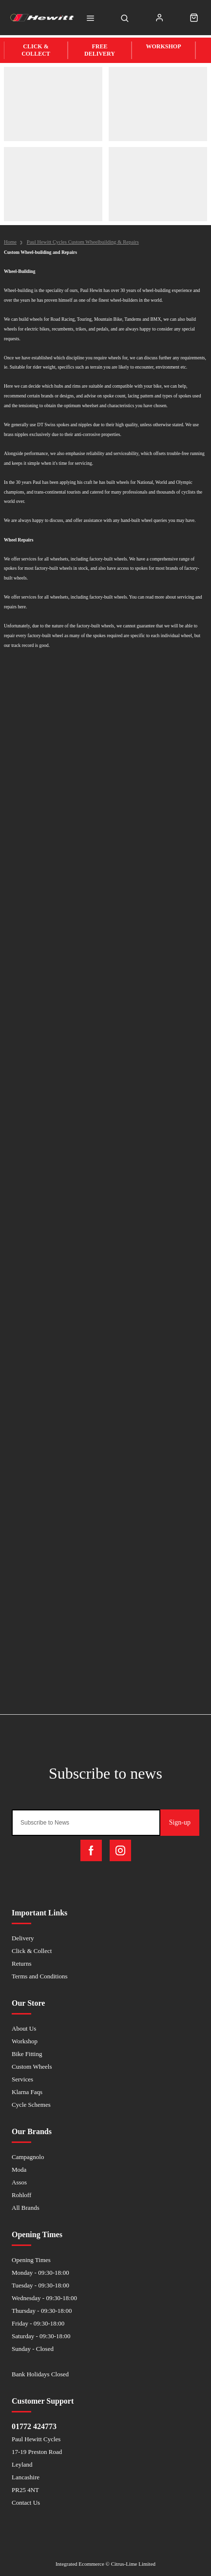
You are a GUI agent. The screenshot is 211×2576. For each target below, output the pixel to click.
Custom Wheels (32, 2066)
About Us (24, 2028)
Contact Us (26, 2502)
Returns (21, 1963)
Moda (19, 2169)
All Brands (25, 2207)
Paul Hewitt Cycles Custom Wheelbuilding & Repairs (83, 242)
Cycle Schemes (31, 2104)
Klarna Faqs (27, 2092)
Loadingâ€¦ (105, 1187)
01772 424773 (34, 2426)
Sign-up (180, 1822)
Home (10, 242)
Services (22, 2079)
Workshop (25, 2041)
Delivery (23, 1938)
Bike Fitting (27, 2053)
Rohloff (21, 2195)
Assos (19, 2182)
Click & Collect (32, 1950)
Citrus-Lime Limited (133, 2564)
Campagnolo (28, 2157)
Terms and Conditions (40, 1976)
